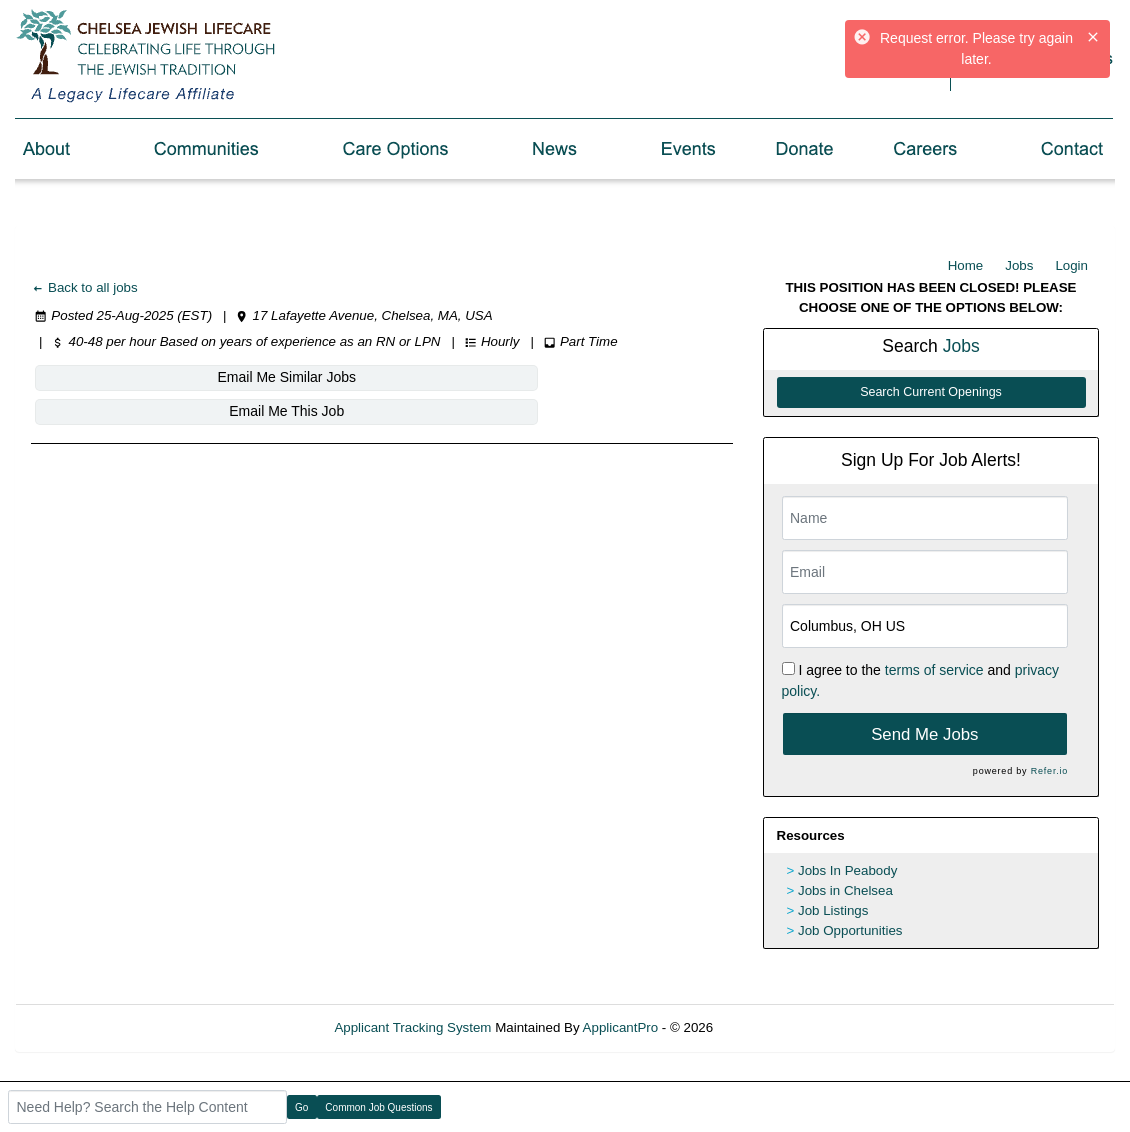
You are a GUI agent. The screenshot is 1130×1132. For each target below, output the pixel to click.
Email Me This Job (394, 377)
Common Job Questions (378, 1107)
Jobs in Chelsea (845, 890)
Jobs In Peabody (847, 870)
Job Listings (833, 910)
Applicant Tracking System (412, 1027)
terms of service (934, 670)
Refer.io (1049, 771)
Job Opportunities (850, 930)
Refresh (772, 1027)
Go (301, 1107)
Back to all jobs (84, 287)
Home (966, 265)
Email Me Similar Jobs (152, 377)
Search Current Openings (931, 392)
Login (1071, 265)
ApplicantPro (621, 1027)
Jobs (1019, 265)
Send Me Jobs (924, 734)
